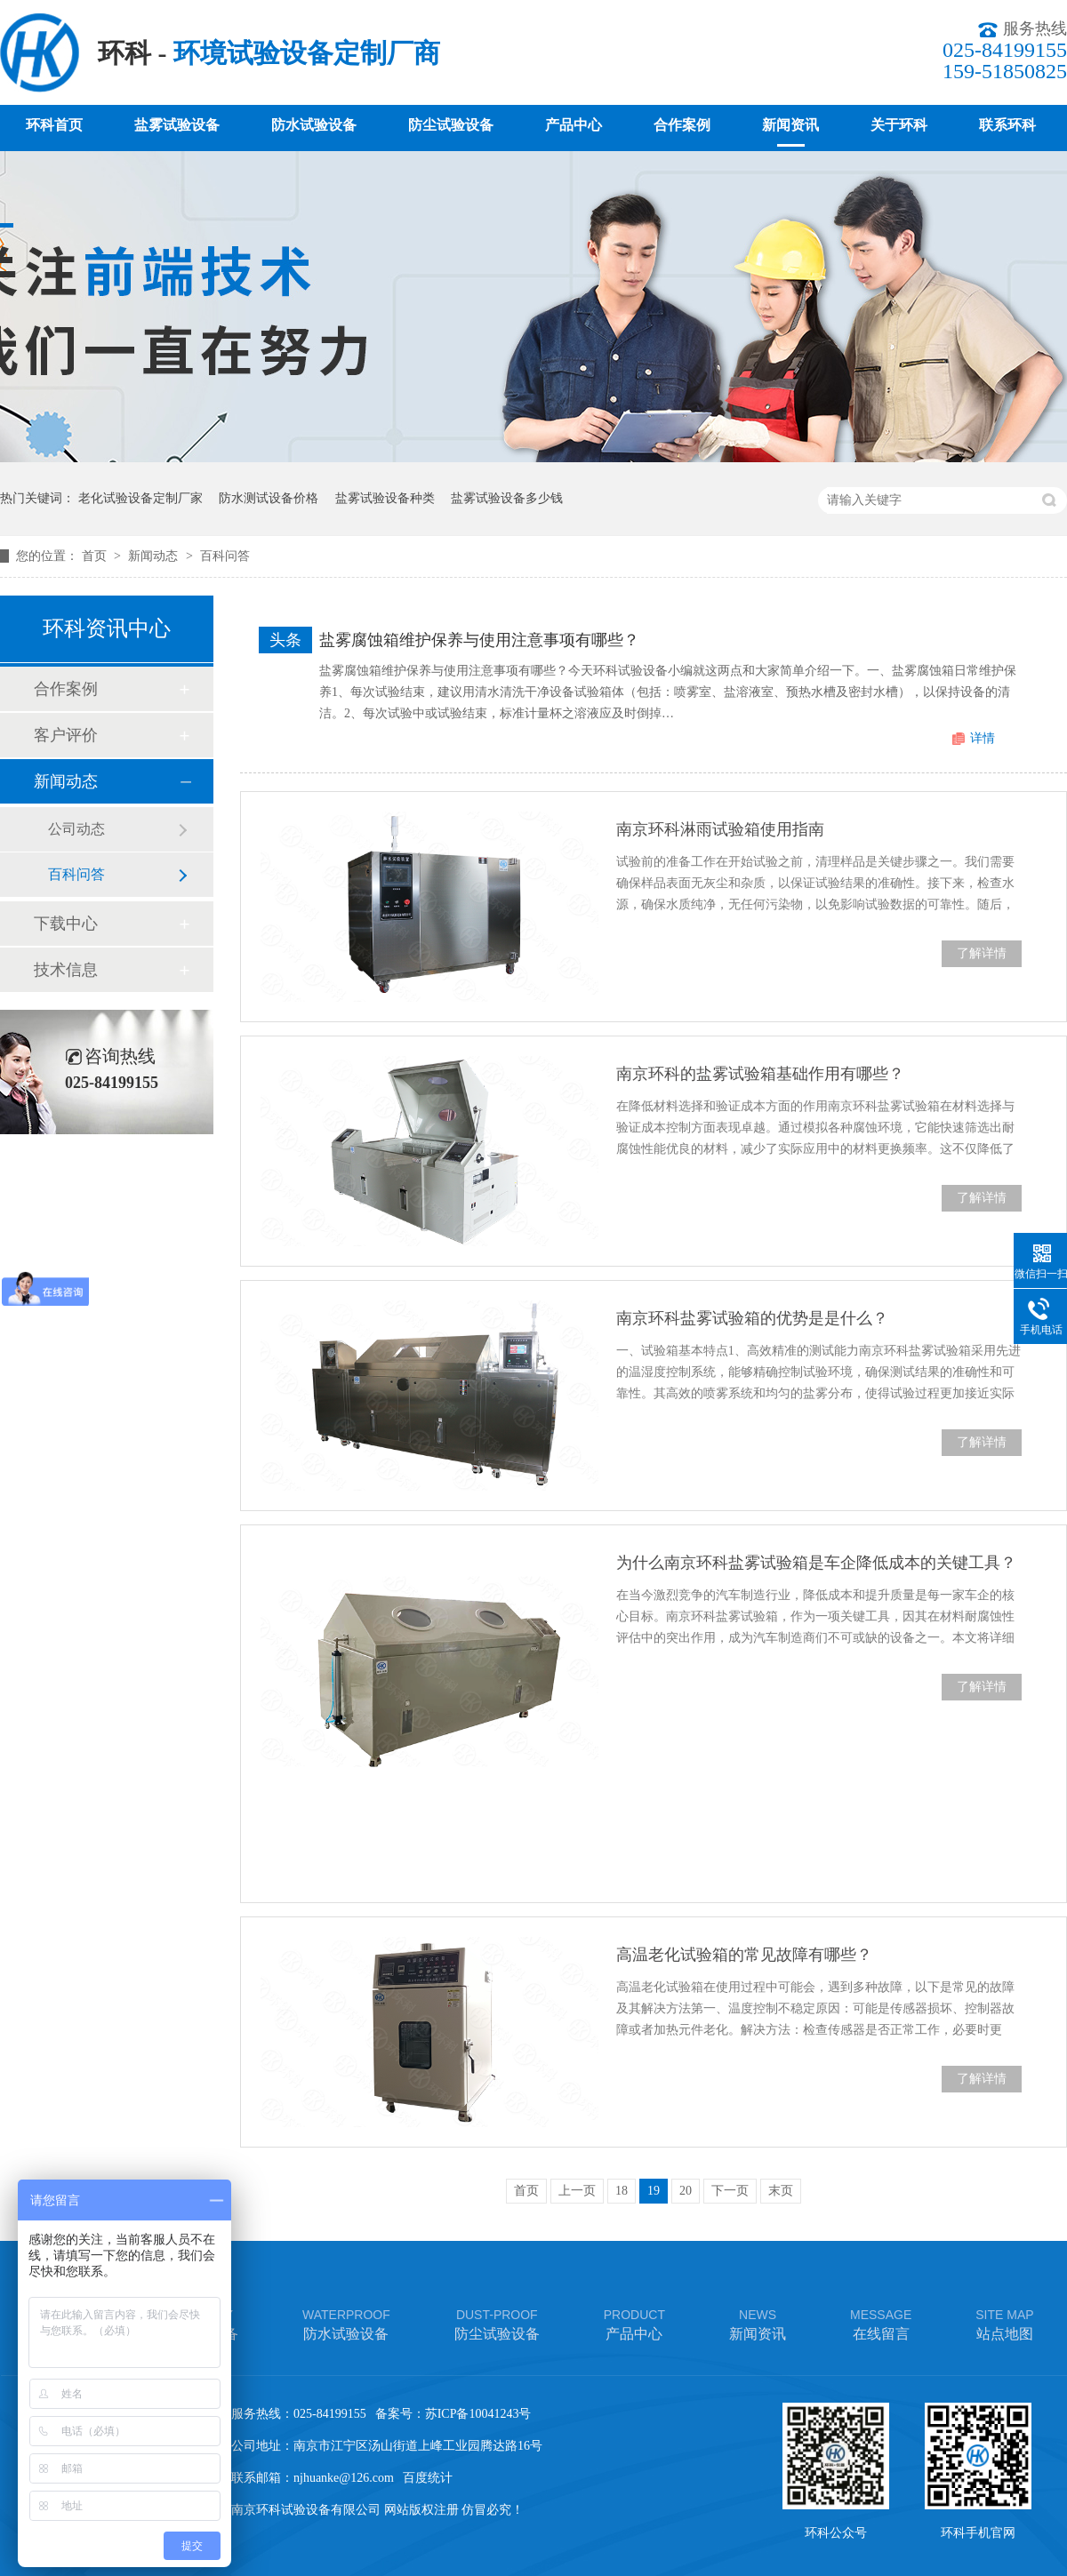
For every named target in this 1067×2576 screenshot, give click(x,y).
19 (653, 2190)
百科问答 (225, 556)
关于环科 (898, 124)
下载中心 (66, 923)
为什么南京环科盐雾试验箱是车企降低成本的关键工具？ (816, 1563)
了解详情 (982, 953)
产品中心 (573, 124)
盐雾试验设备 (177, 124)
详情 (982, 738)
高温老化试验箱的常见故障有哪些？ (744, 1955)
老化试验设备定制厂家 (140, 498)
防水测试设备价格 (268, 498)
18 (621, 2190)
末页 (780, 2190)
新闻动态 (154, 556)
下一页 (730, 2190)
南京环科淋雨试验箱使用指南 (720, 829)
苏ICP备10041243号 (478, 2413)
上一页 (577, 2190)
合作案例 (682, 124)
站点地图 (1004, 2323)
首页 (96, 556)
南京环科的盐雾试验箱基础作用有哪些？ (760, 1074)
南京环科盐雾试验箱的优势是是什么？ (752, 1318)
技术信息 (66, 970)
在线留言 (880, 2323)
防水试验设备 (314, 124)
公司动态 (76, 828)
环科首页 (54, 124)
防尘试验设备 (450, 124)
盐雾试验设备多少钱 (507, 498)
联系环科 (1007, 124)
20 (685, 2190)
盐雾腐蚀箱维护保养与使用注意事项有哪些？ (479, 640)
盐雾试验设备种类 (385, 498)
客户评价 (66, 735)
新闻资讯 (790, 124)
